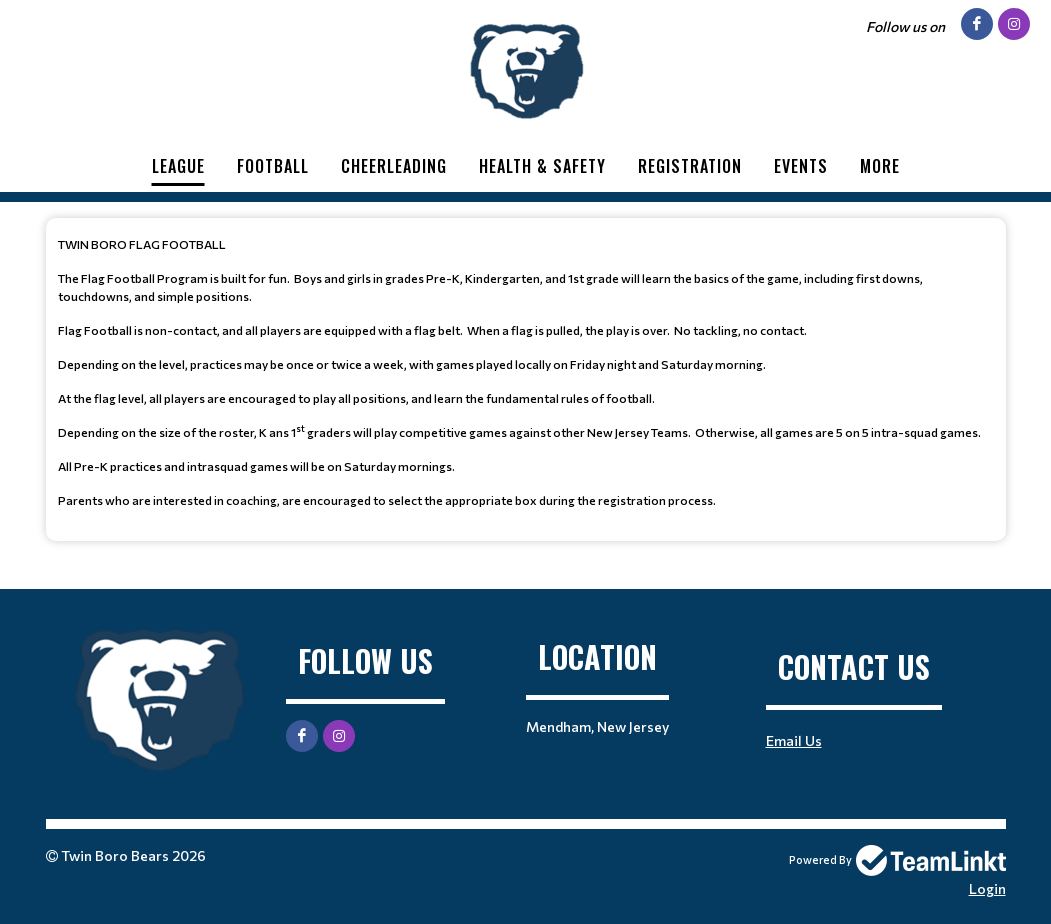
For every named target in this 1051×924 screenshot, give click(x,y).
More (880, 166)
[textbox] (526, 372)
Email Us (794, 740)
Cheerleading (394, 166)
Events (801, 166)
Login (987, 888)
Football (273, 166)
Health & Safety (542, 166)
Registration (690, 166)
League (178, 166)
